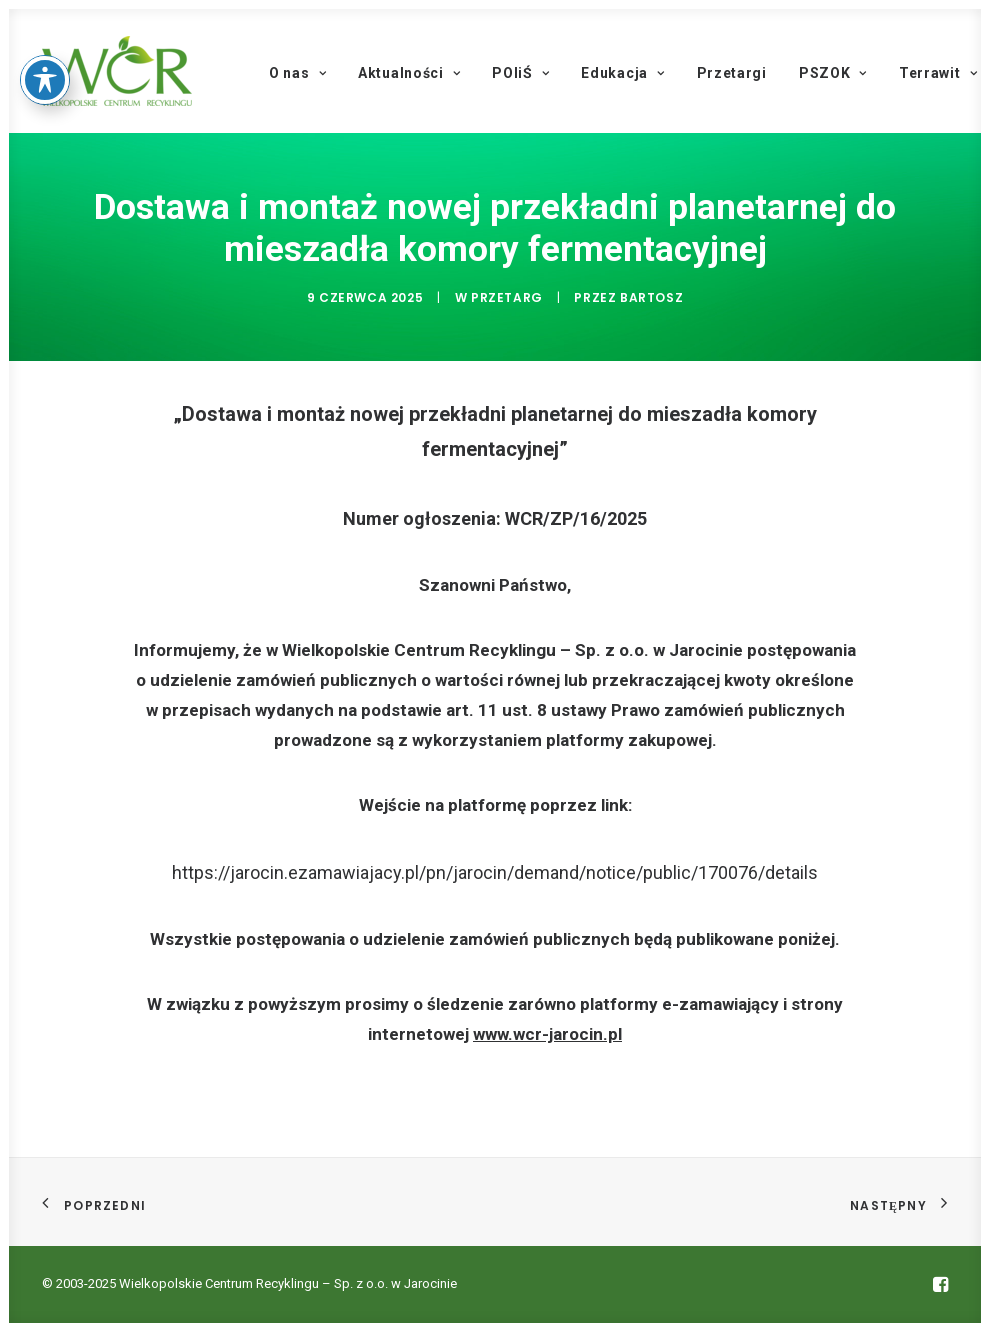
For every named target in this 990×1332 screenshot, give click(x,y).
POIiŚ (520, 73)
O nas (297, 73)
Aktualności (409, 73)
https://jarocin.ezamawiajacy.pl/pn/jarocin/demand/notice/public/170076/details (495, 872)
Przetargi (732, 73)
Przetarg (507, 297)
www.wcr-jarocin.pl (547, 1034)
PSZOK (833, 73)
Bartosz (651, 297)
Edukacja (622, 73)
